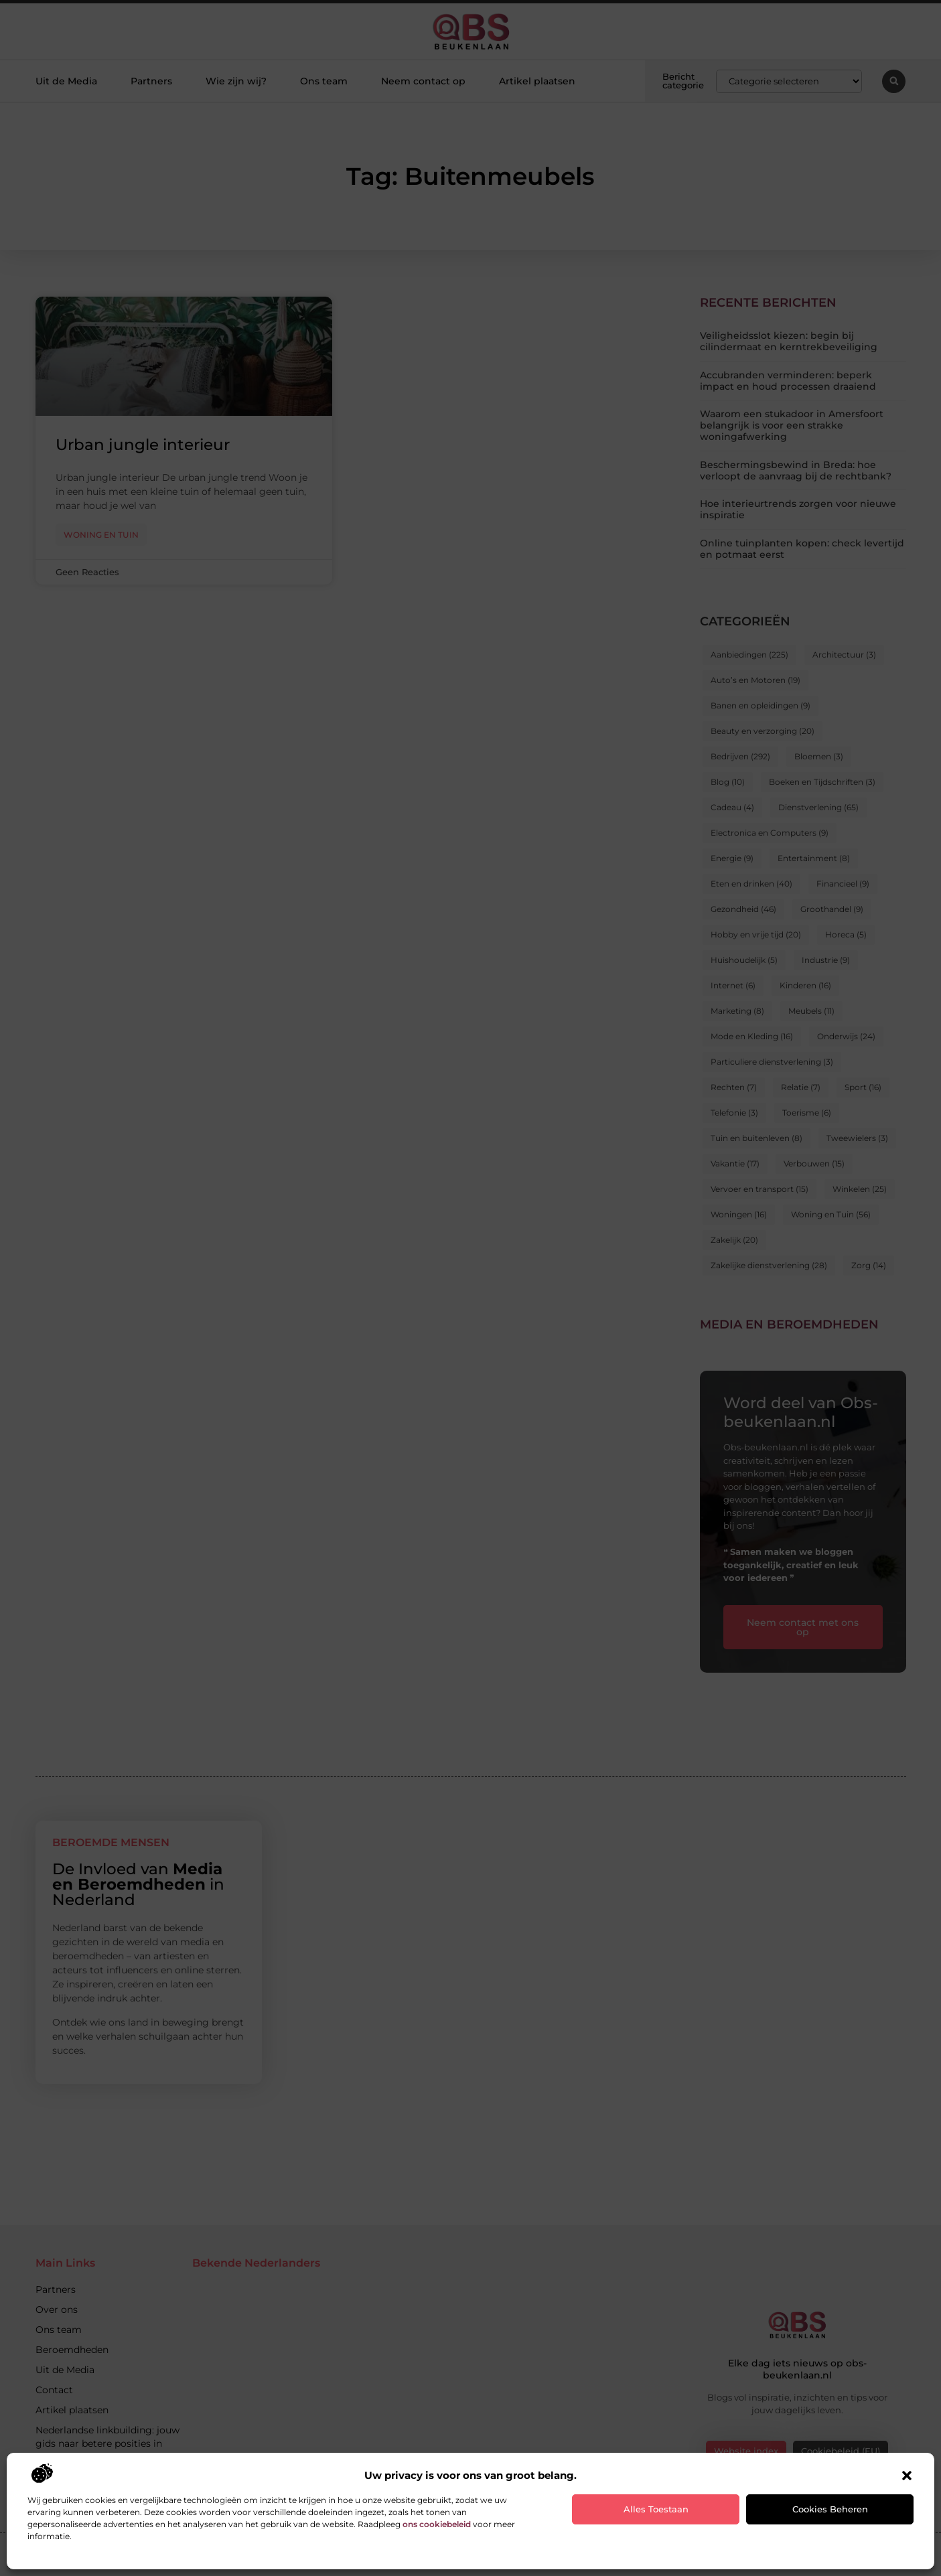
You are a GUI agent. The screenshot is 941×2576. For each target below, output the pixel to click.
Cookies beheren (830, 2509)
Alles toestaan (656, 2509)
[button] (907, 2475)
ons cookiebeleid (437, 2524)
